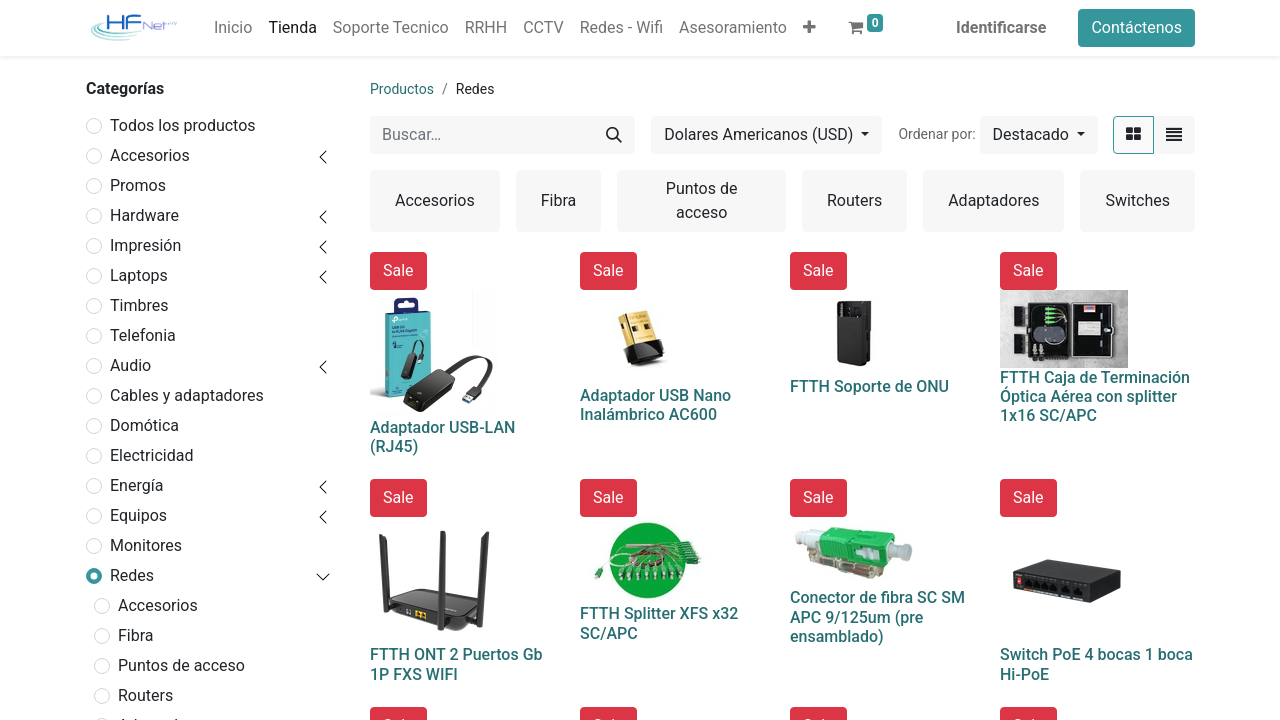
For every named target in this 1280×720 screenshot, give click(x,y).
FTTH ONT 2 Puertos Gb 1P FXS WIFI (456, 664)
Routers (145, 695)
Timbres (139, 305)
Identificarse (1001, 27)
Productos (402, 89)
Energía (136, 485)
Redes (132, 575)
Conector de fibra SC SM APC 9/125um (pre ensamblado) (877, 616)
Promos (138, 185)
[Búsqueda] (614, 135)
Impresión (145, 245)
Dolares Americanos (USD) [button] (760, 134)
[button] (809, 28)
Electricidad (151, 455)
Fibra (136, 635)
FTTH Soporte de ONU (869, 386)
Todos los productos (183, 125)
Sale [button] (398, 270)
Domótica (144, 425)
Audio (130, 365)
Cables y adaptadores (187, 395)
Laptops (139, 275)
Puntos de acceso (181, 665)
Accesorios (150, 155)
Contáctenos (1136, 27)
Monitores (146, 545)
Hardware (144, 215)
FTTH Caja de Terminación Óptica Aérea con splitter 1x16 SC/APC (1095, 396)
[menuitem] (233, 28)
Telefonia (143, 335)
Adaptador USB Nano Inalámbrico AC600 (655, 405)
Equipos (138, 515)
